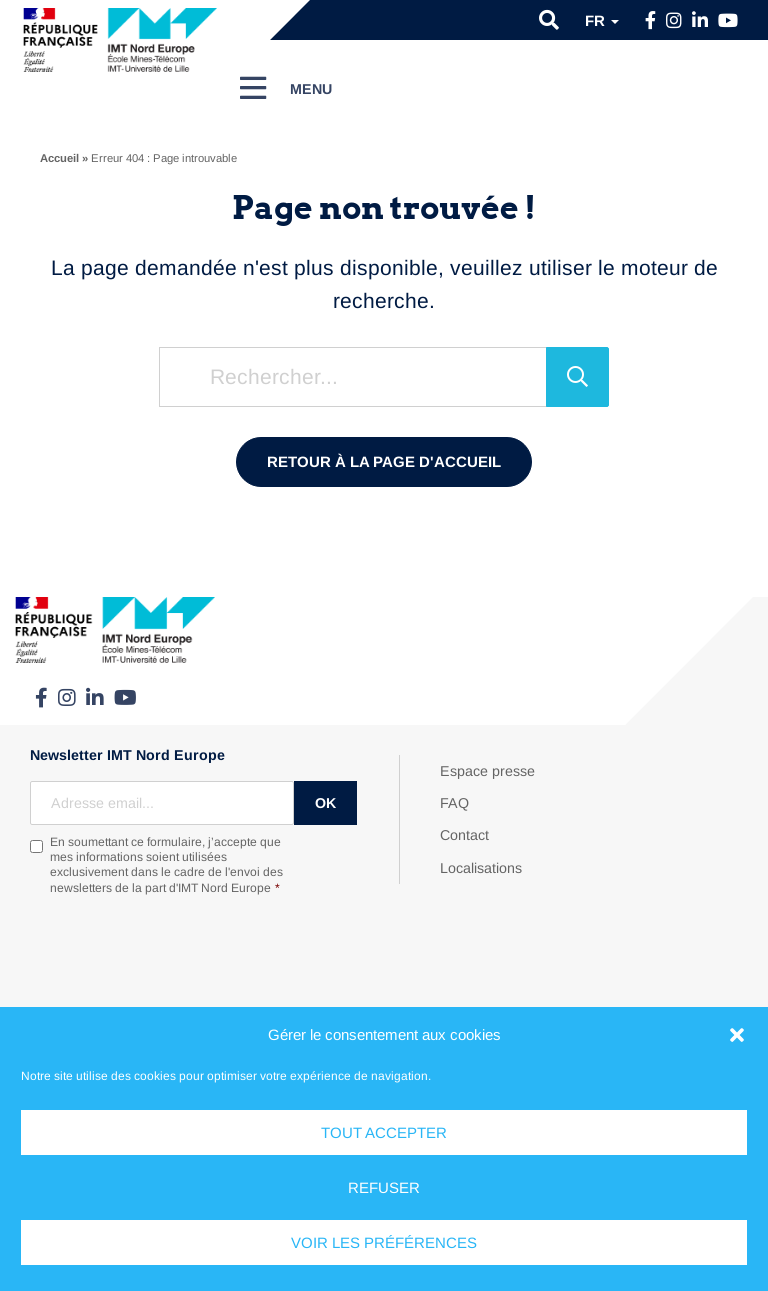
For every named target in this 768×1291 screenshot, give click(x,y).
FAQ (454, 803)
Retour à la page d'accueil (384, 461)
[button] (737, 1035)
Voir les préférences (384, 1242)
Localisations (481, 868)
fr (602, 20)
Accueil (59, 158)
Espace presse (487, 771)
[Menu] (286, 88)
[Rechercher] (577, 377)
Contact (464, 835)
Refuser (384, 1187)
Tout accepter (384, 1132)
